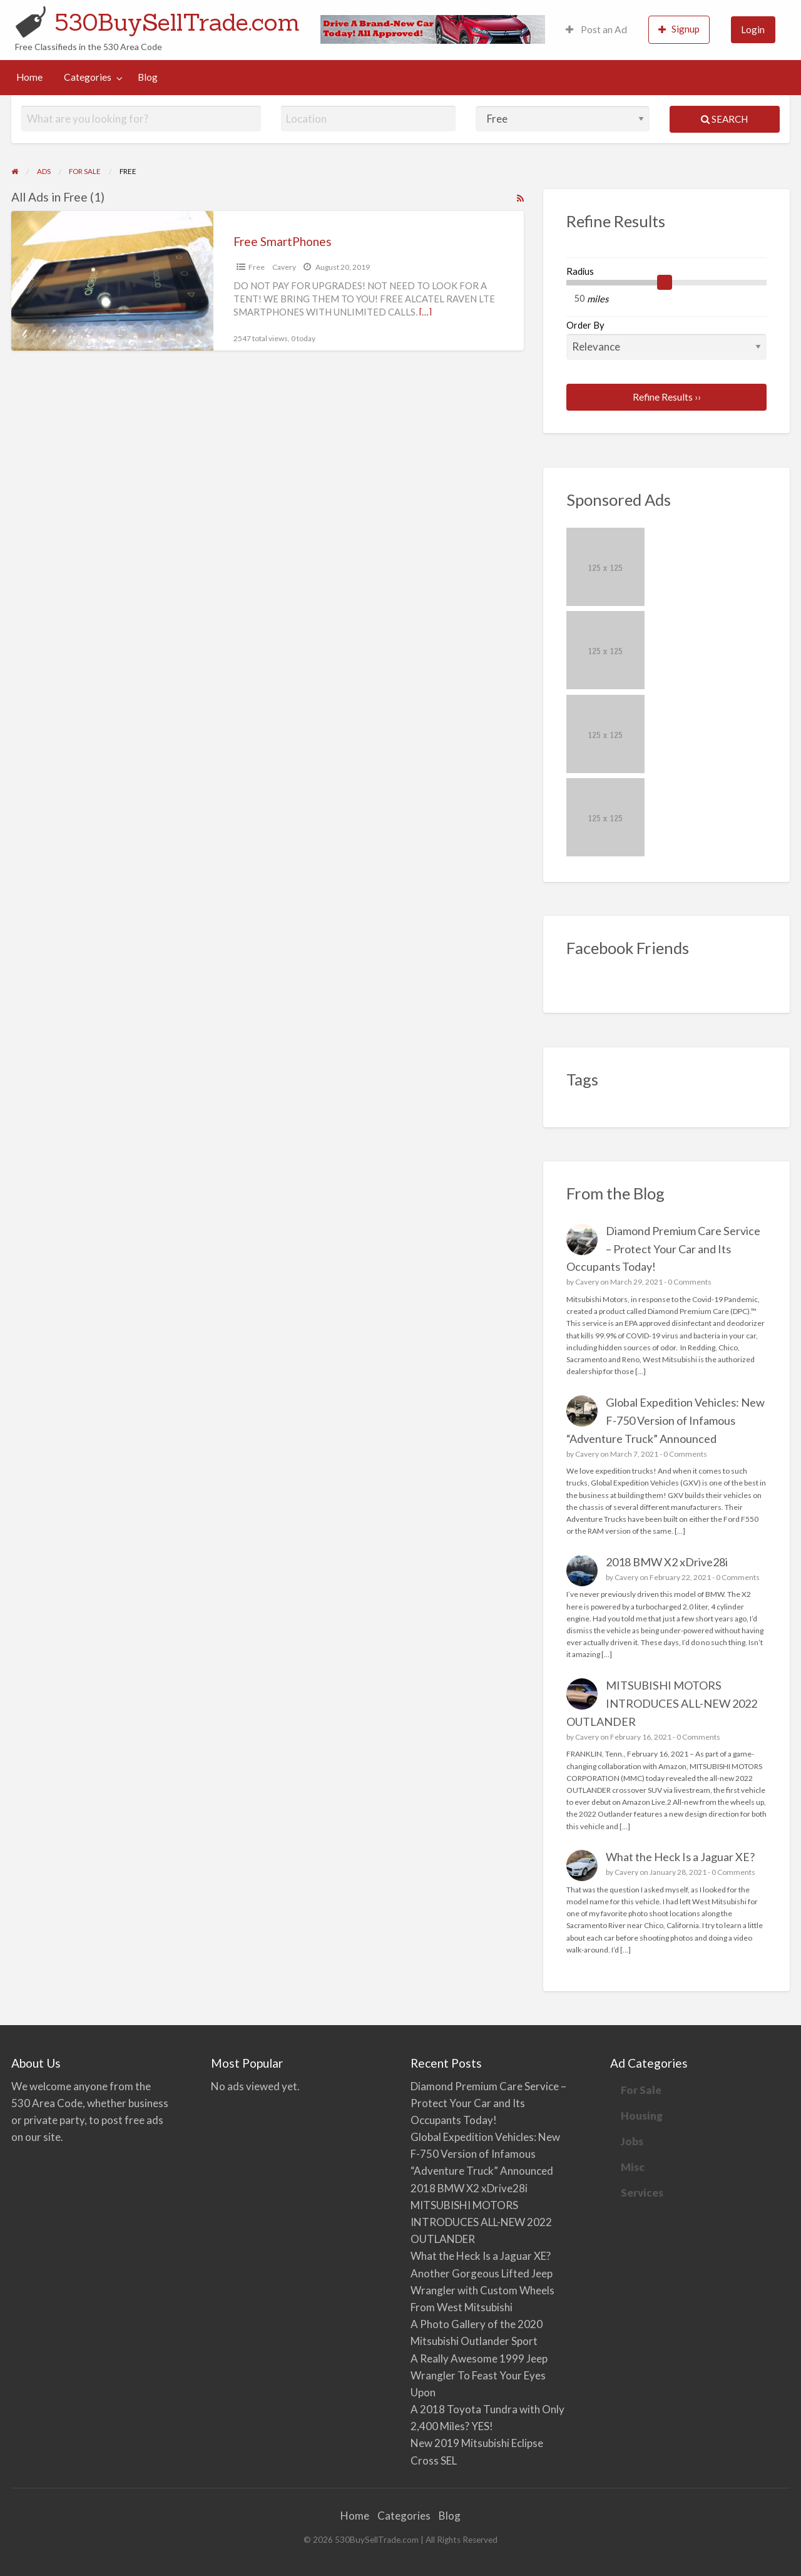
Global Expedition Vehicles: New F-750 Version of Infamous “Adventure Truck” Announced (665, 1420)
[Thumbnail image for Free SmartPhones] (112, 281)
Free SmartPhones (282, 241)
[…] (425, 311)
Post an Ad (596, 29)
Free (256, 267)
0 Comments (690, 1281)
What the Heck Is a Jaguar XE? (680, 1857)
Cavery (284, 267)
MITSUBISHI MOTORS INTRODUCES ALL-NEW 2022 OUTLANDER (662, 1703)
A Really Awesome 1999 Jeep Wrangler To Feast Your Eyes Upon (479, 2375)
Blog (148, 77)
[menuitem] (596, 29)
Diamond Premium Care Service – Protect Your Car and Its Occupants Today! (663, 1249)
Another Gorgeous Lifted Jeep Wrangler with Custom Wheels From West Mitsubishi (482, 2290)
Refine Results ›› (667, 397)
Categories (87, 77)
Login (753, 29)
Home (29, 77)
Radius (580, 271)
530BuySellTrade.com (177, 22)
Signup (679, 29)
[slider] (664, 282)
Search (724, 119)
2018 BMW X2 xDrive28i (667, 1562)
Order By (666, 339)
